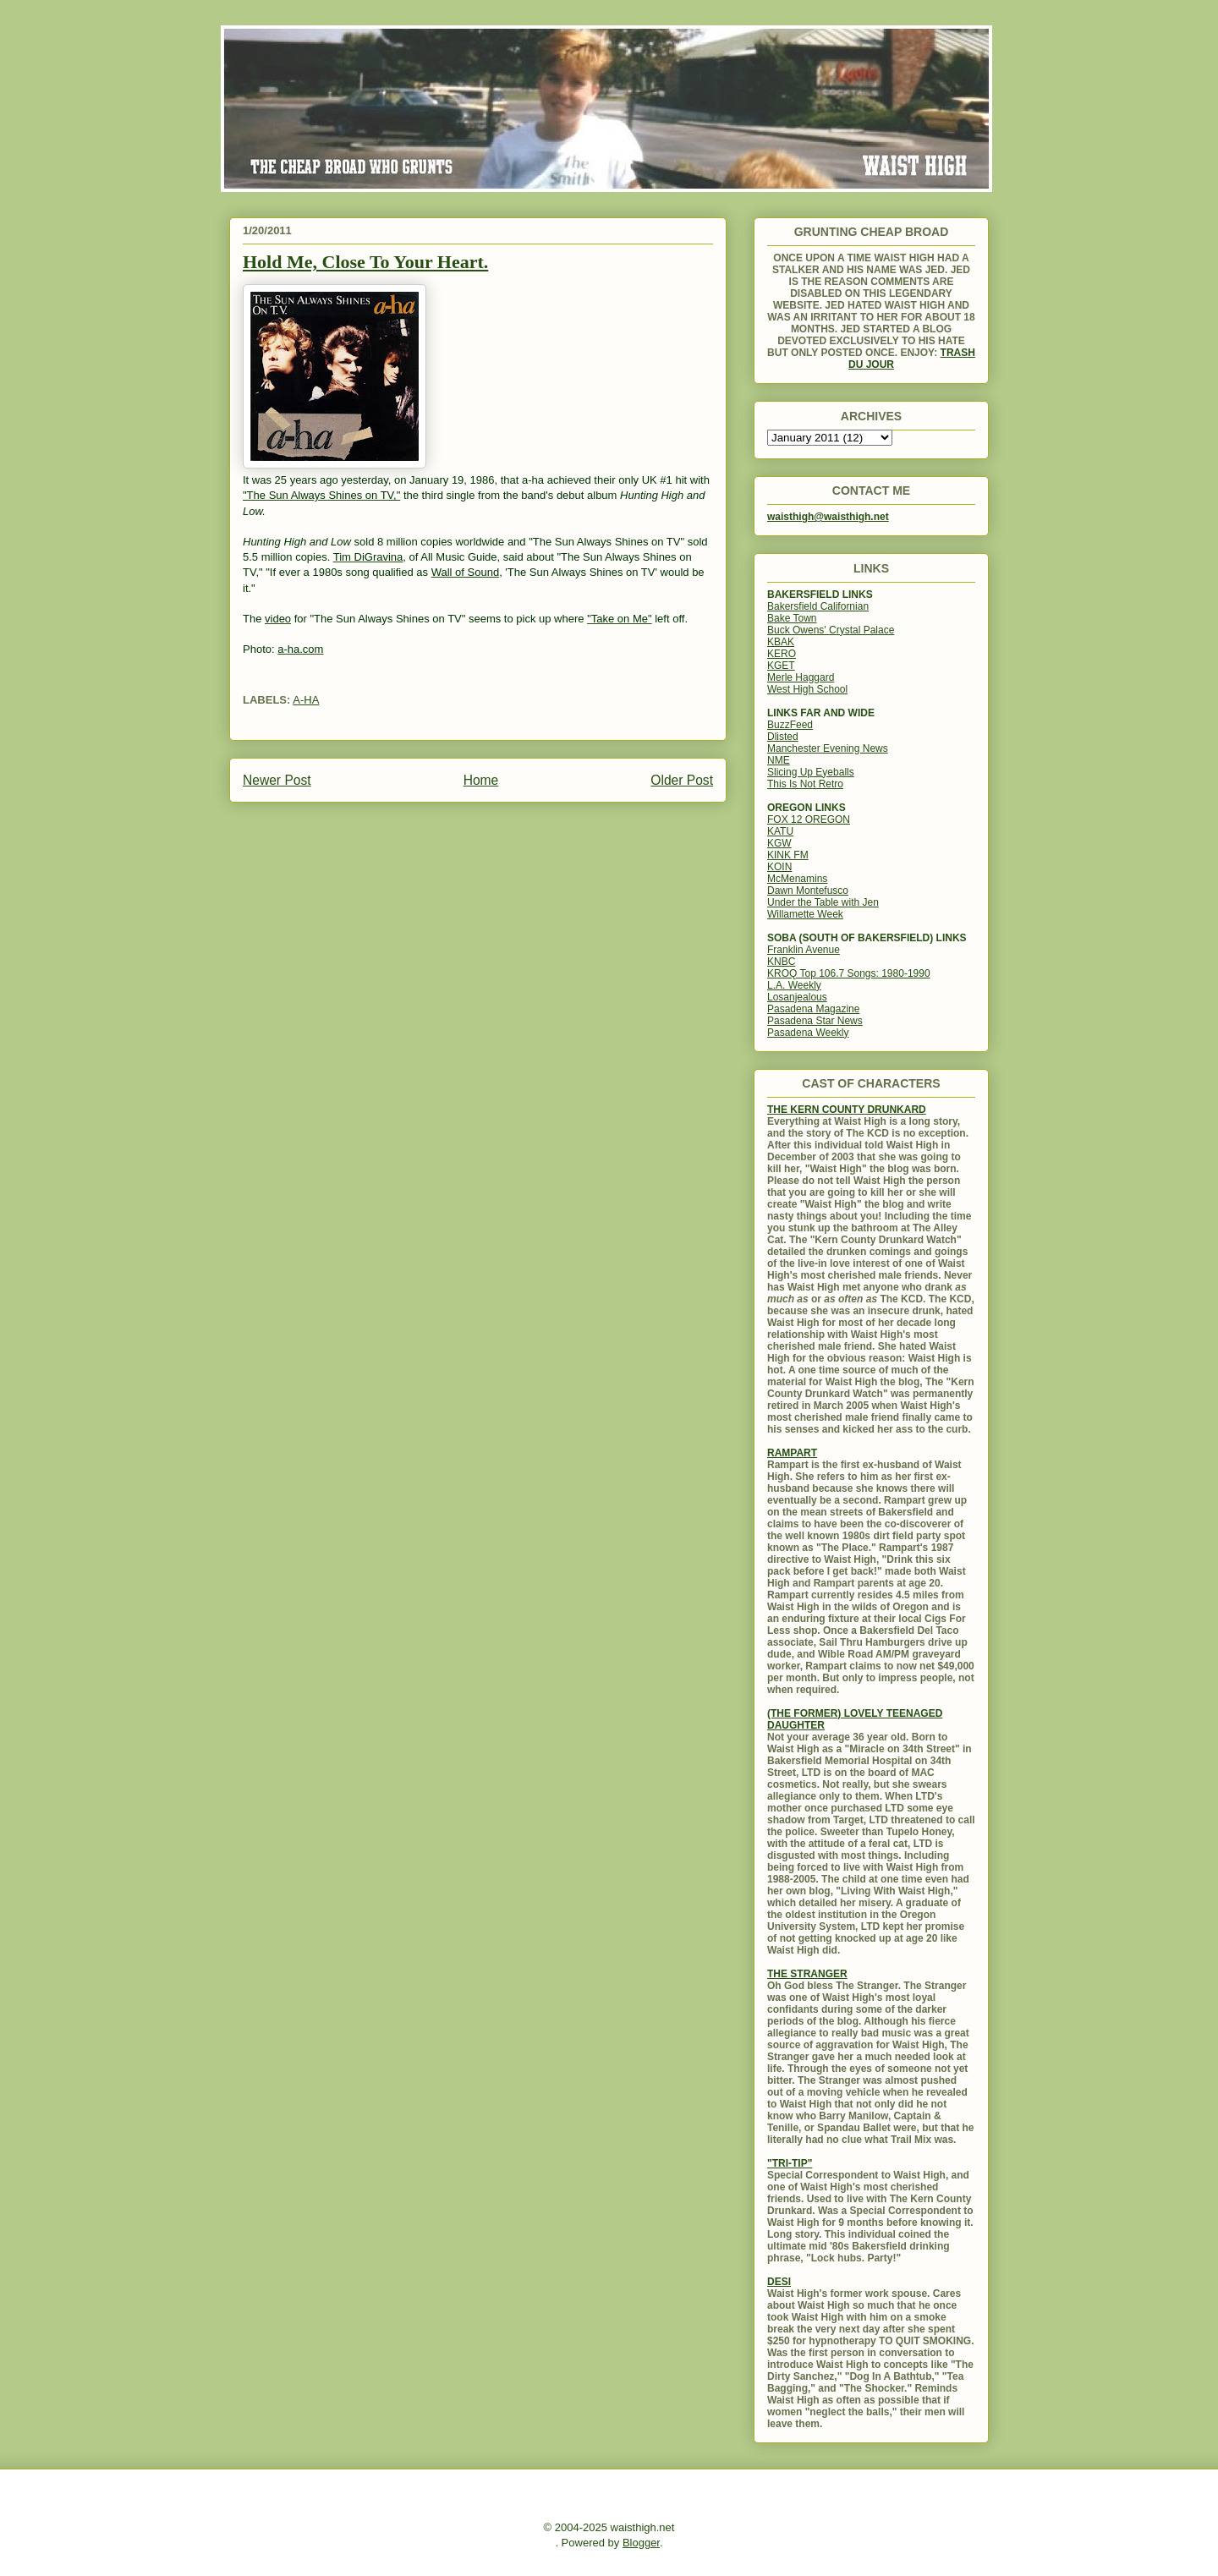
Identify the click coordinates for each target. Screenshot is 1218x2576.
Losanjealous (797, 997)
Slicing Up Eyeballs (810, 772)
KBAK (780, 642)
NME (778, 760)
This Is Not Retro (805, 784)
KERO (781, 654)
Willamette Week (805, 914)
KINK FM (788, 855)
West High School (807, 689)
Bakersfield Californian (818, 606)
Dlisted (782, 737)
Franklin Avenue (803, 950)
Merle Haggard (800, 677)
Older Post (681, 780)
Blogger (641, 2542)
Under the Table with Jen (823, 902)
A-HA (306, 699)
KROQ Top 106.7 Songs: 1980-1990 (848, 973)
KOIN (779, 867)
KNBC (781, 961)
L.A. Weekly (794, 985)
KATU (780, 831)
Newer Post (277, 780)
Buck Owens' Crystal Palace (830, 630)
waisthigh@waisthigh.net (828, 517)
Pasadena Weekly (808, 1033)
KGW (779, 843)
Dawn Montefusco (807, 890)
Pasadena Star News (815, 1021)
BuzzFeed (790, 725)
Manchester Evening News (827, 748)
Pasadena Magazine (813, 1009)
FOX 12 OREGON (808, 819)
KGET (781, 665)
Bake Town (791, 618)
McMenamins (797, 879)
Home (481, 780)
